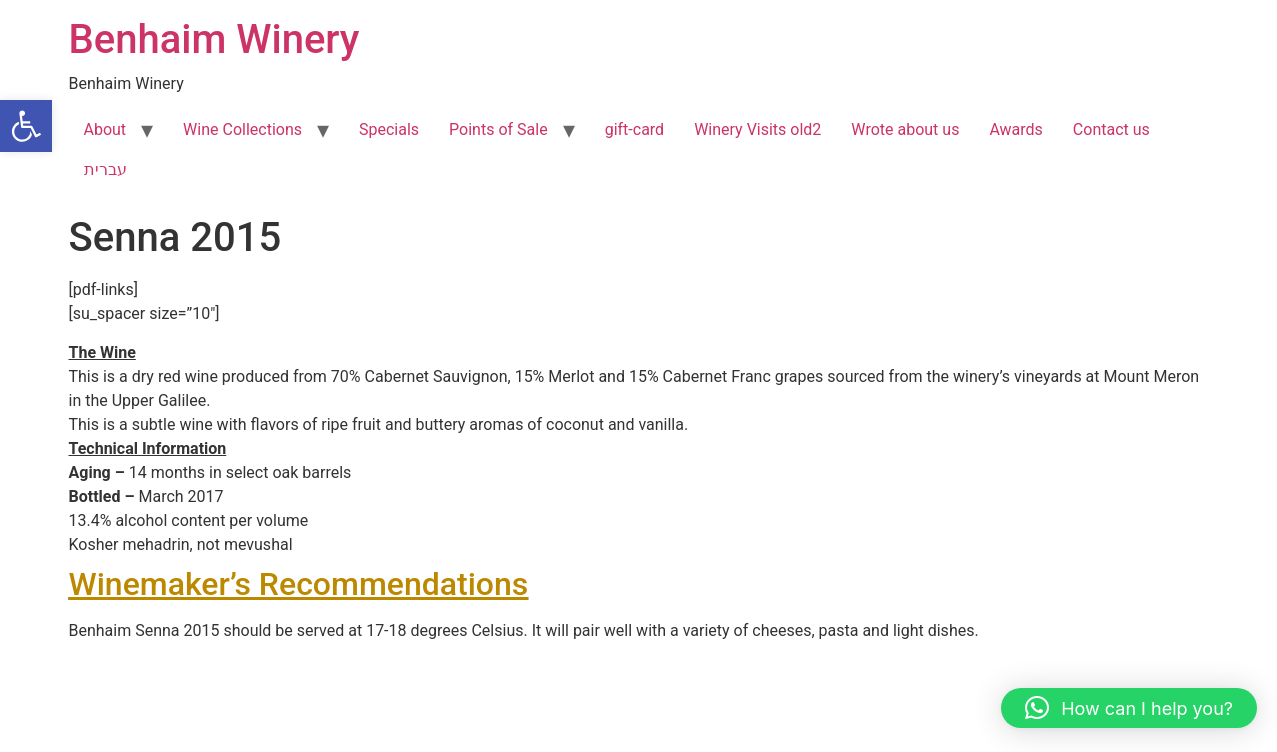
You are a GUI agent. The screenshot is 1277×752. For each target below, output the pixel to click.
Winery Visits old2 (757, 129)
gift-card (634, 129)
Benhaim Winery (214, 39)
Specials (389, 129)
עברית (105, 169)
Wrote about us (905, 129)
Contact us (1111, 129)
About (105, 129)
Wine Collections (242, 129)
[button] (26, 126)
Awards (1015, 129)
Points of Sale (498, 129)
